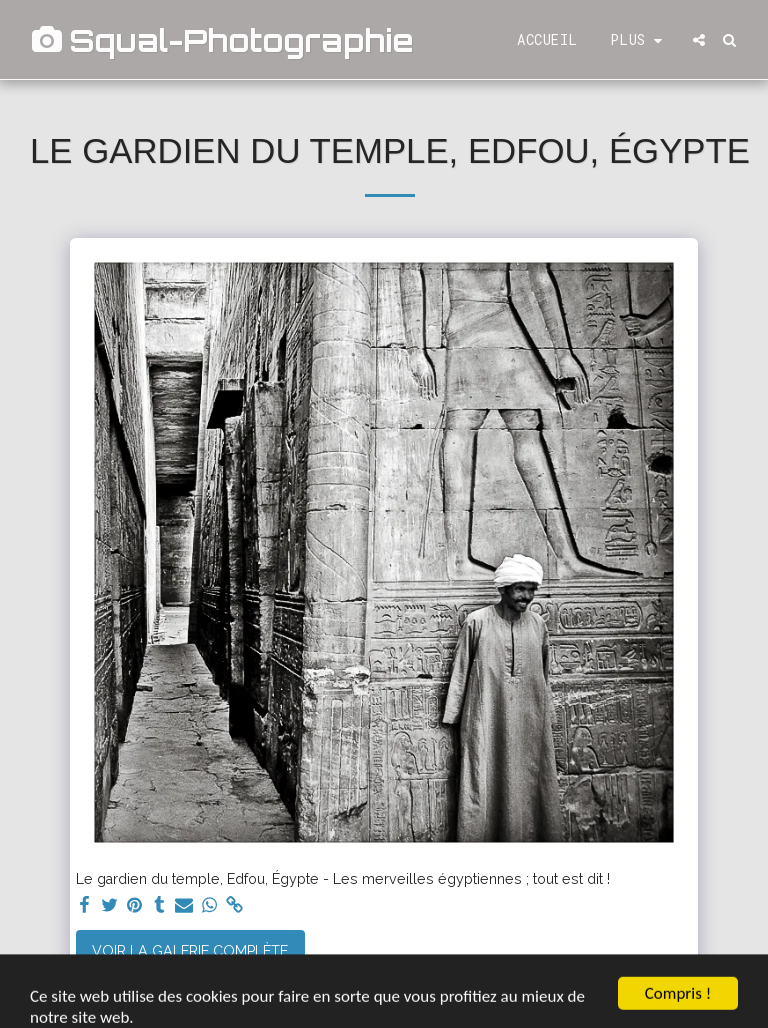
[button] (699, 40)
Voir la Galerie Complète (190, 951)
